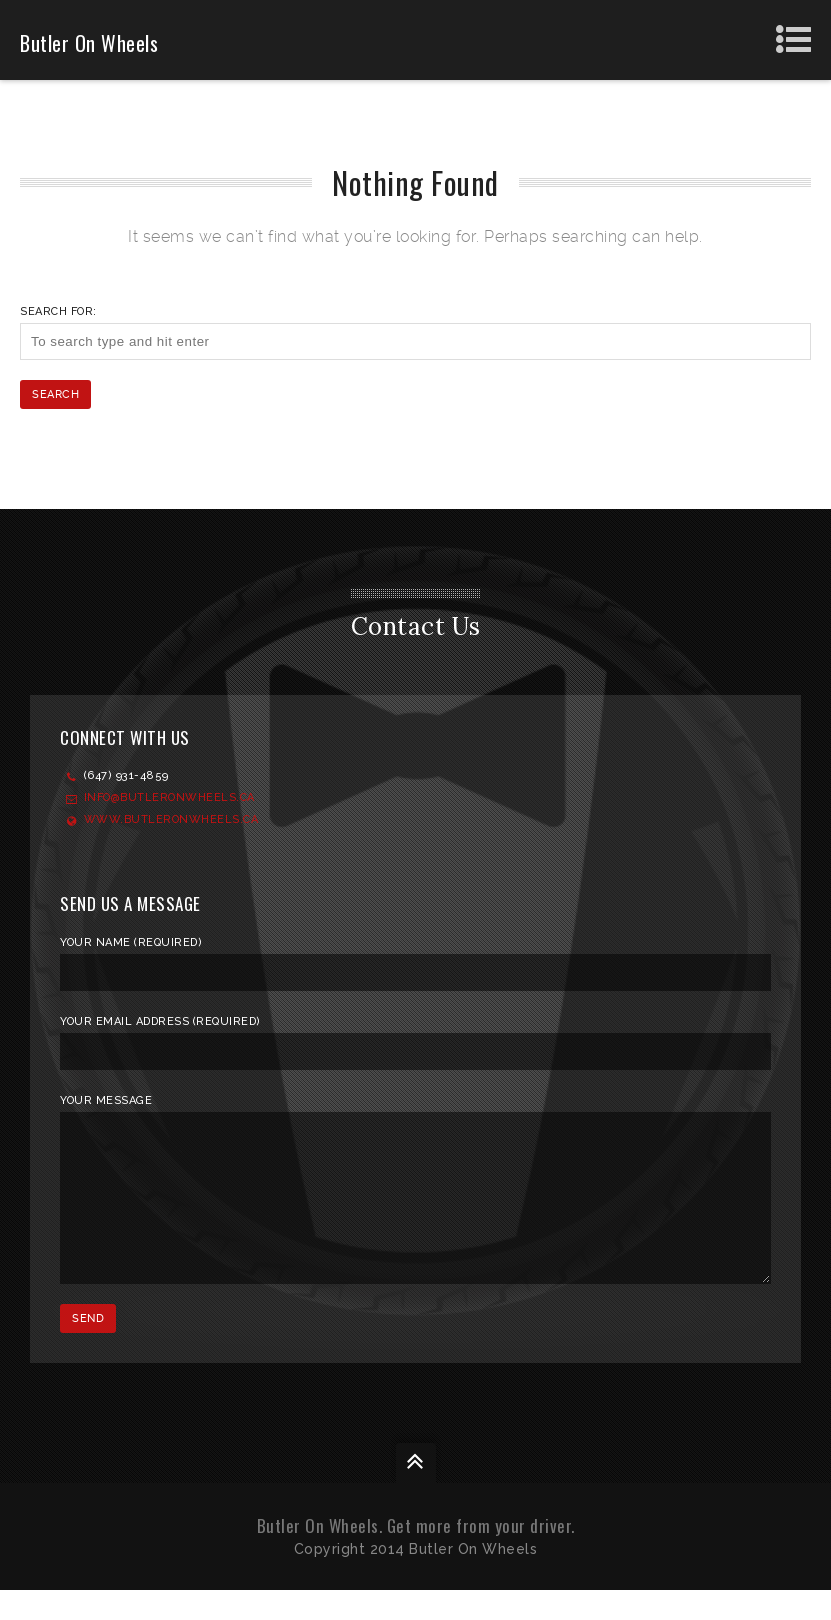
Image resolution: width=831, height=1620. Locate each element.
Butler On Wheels (89, 43)
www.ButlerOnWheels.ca (171, 819)
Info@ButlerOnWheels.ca (169, 797)
